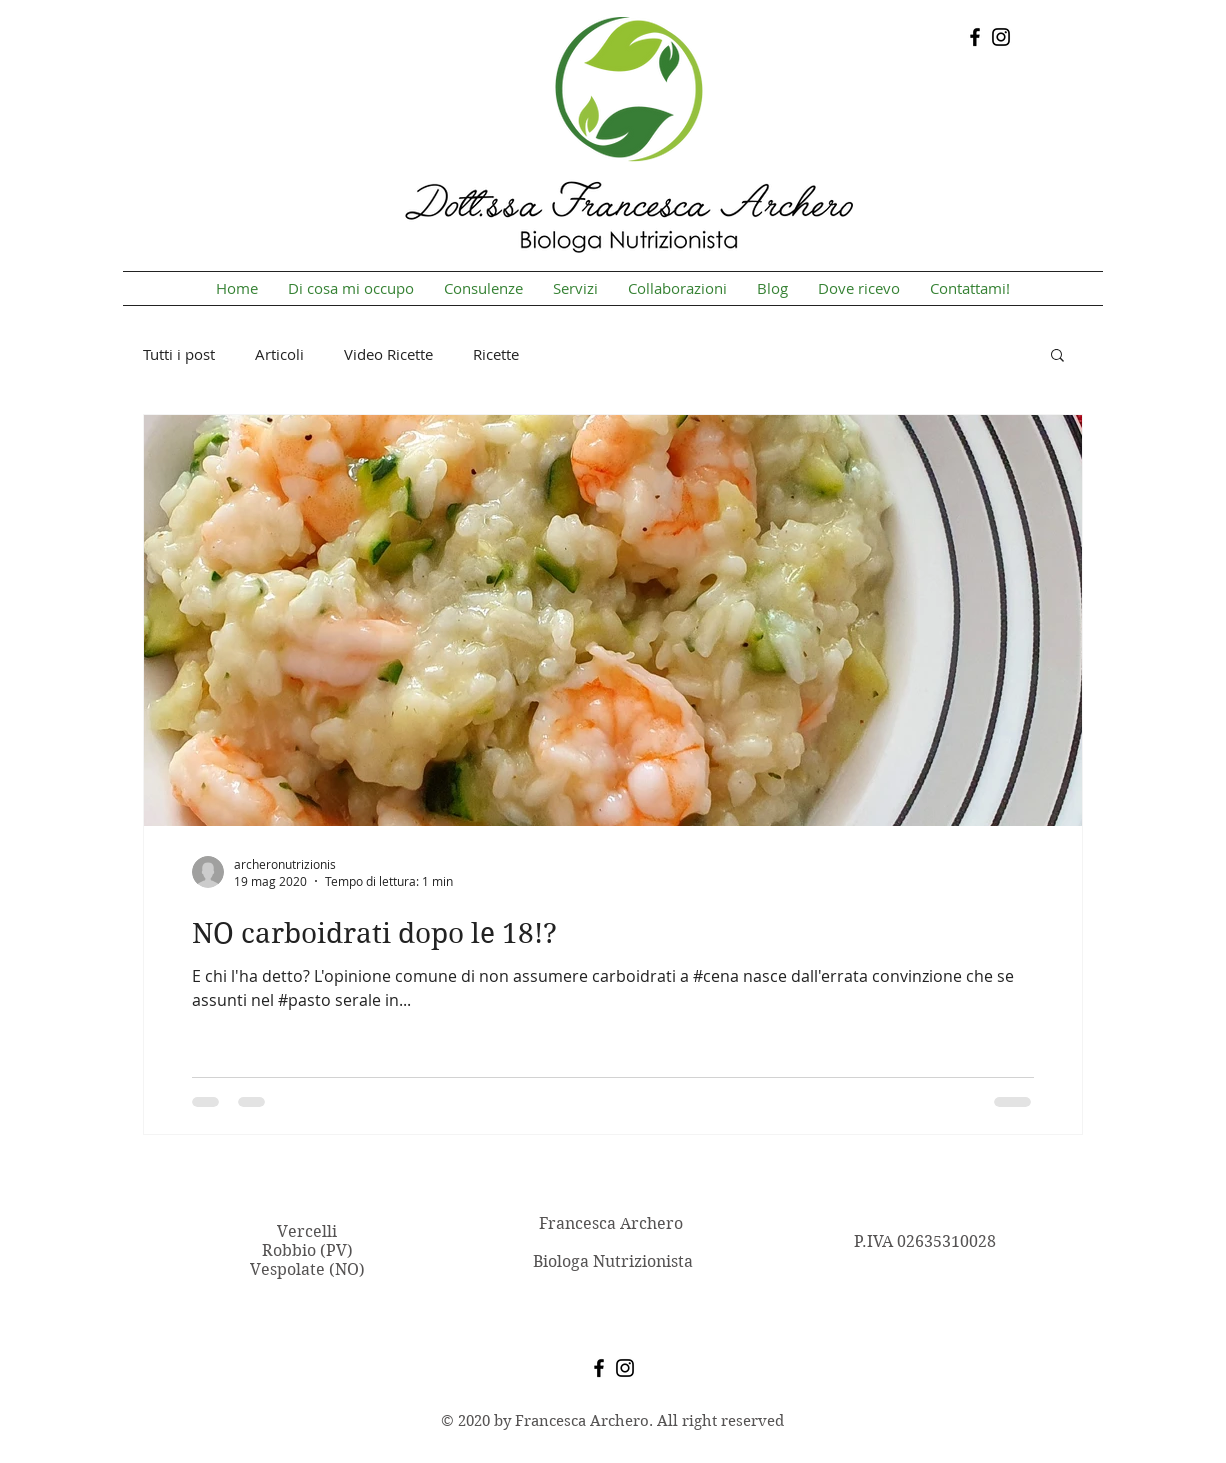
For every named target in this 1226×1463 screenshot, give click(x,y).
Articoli (279, 354)
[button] (1057, 356)
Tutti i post (179, 354)
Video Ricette (388, 354)
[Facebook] (975, 37)
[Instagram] (1001, 37)
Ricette (496, 354)
